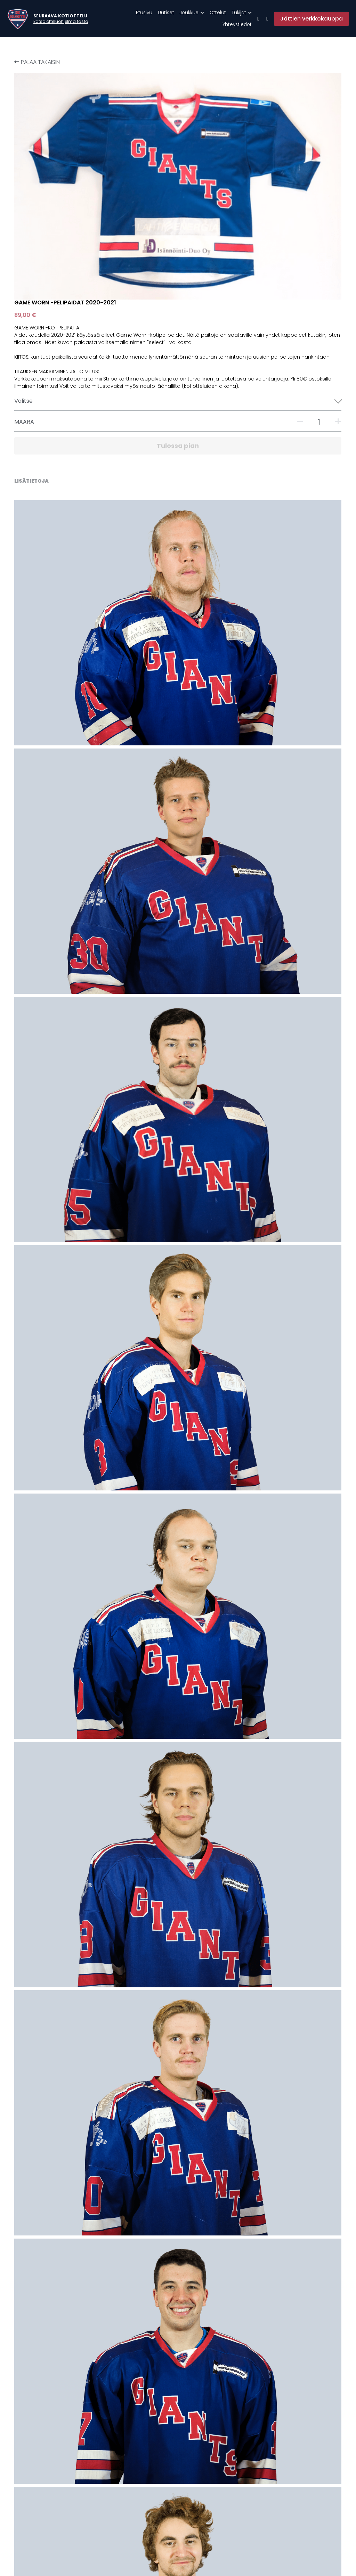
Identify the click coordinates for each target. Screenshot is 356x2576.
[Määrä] (276, 246)
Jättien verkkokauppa (311, 19)
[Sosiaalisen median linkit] (258, 19)
